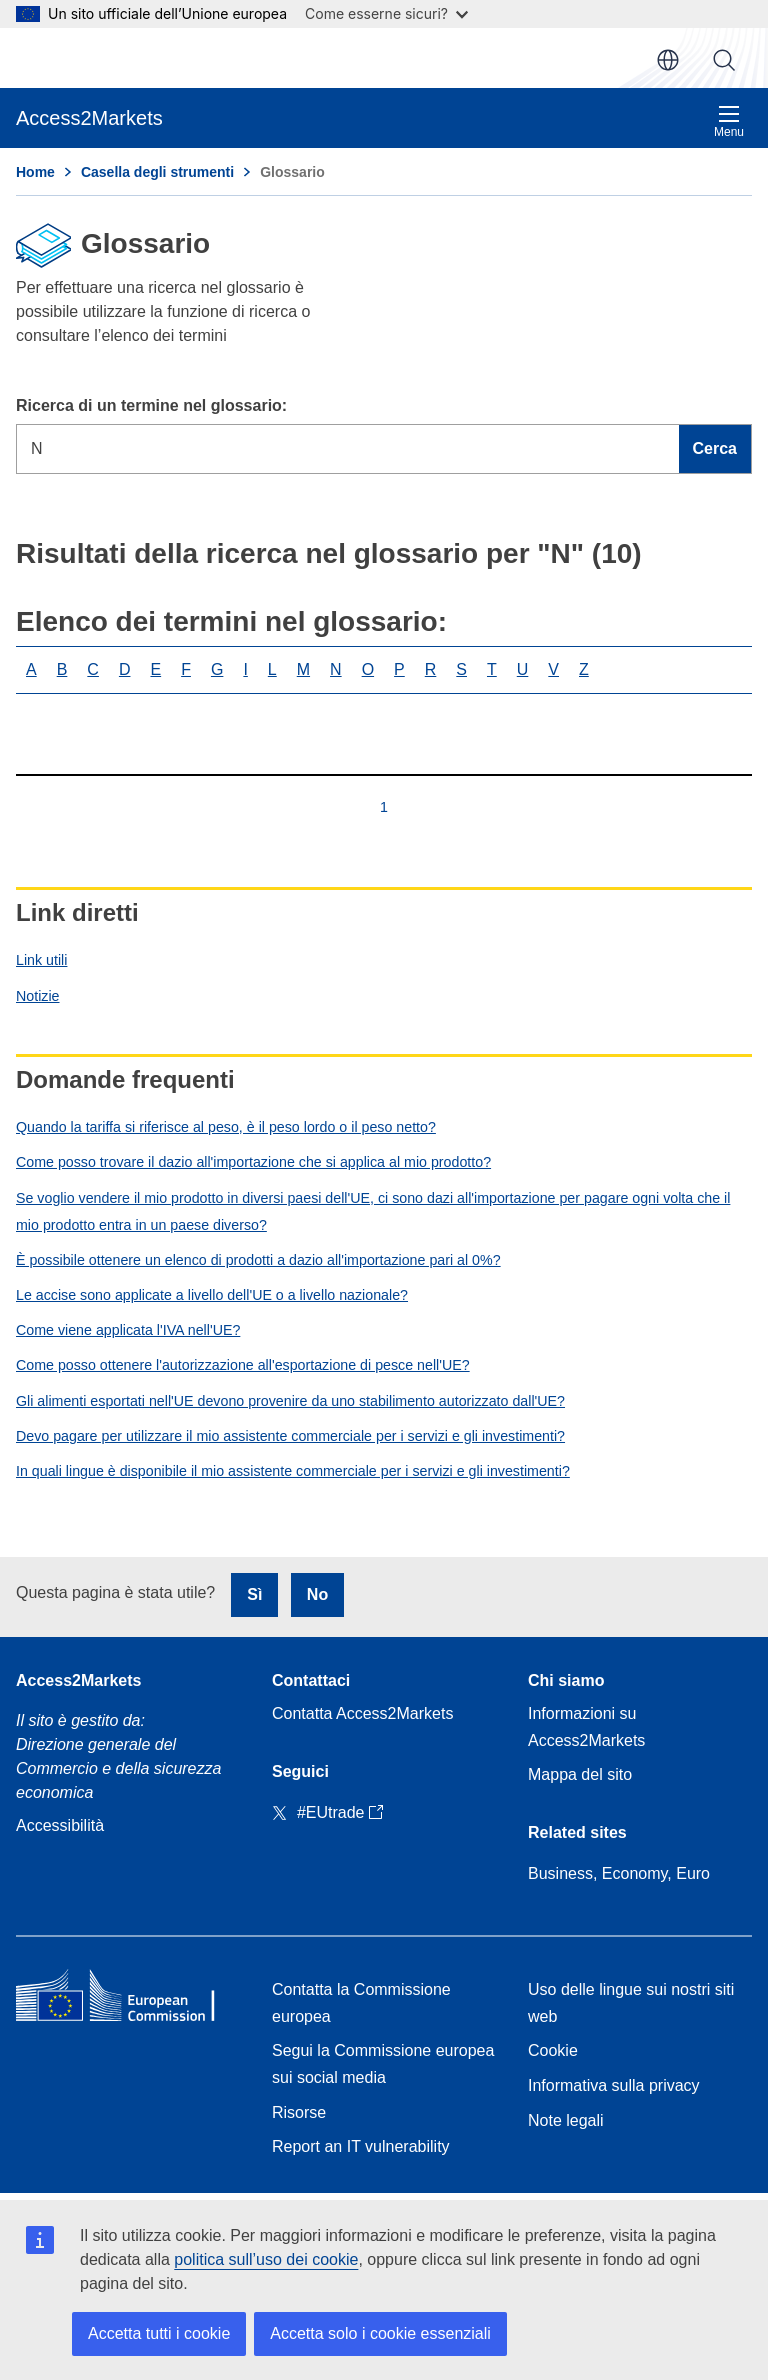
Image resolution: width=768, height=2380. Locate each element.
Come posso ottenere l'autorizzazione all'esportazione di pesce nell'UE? (243, 1365)
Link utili (41, 960)
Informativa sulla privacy (614, 2085)
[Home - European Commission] (128, 1999)
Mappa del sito (580, 1774)
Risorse (299, 2112)
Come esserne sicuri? (386, 13)
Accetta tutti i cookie (159, 2333)
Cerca (724, 60)
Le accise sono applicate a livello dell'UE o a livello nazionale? (212, 1295)
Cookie (553, 2050)
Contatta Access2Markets (362, 1713)
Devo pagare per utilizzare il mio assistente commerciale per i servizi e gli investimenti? (290, 1436)
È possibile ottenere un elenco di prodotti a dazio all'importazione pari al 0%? (258, 1260)
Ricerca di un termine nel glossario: (151, 405)
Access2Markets (78, 1680)
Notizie (38, 996)
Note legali (566, 2120)
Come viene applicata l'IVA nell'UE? (128, 1330)
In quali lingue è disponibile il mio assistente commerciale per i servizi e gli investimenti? (293, 1471)
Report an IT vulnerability (361, 2146)
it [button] (668, 60)
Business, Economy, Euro (619, 1873)
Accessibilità (60, 1825)
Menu (729, 121)
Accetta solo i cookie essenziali (380, 2333)
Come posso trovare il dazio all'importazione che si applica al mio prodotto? (253, 1162)
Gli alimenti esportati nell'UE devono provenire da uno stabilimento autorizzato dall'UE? (290, 1401)
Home (35, 172)
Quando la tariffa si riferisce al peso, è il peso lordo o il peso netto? (226, 1127)
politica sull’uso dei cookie (266, 2259)
